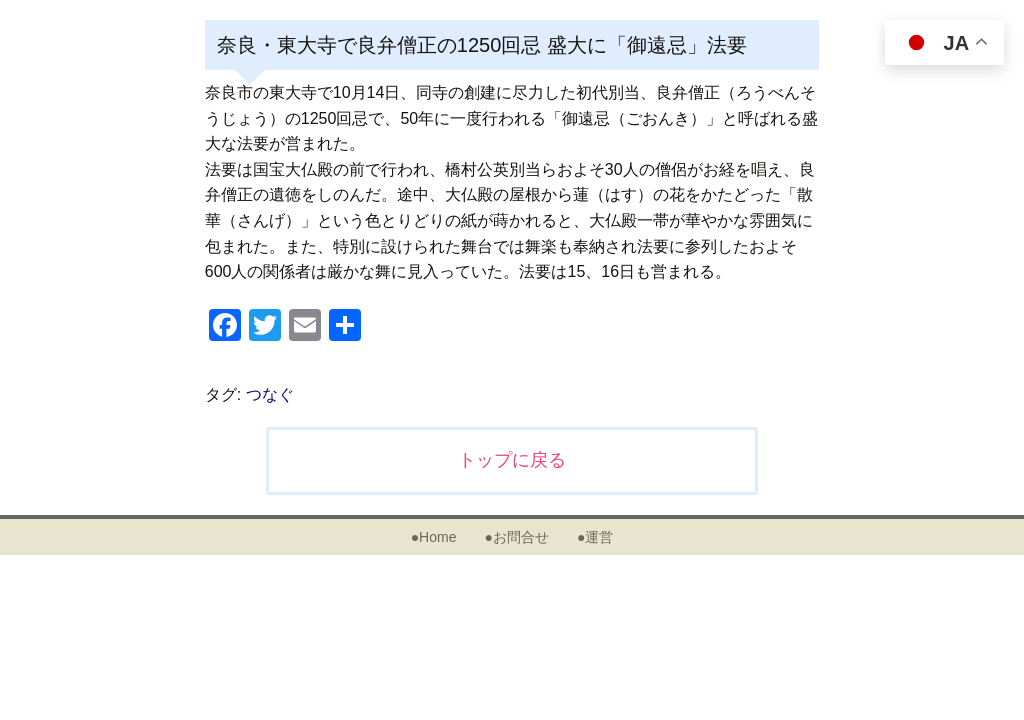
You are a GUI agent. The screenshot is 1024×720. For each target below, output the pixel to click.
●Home (434, 537)
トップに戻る (512, 460)
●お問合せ (516, 537)
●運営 (595, 537)
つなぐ (270, 394)
